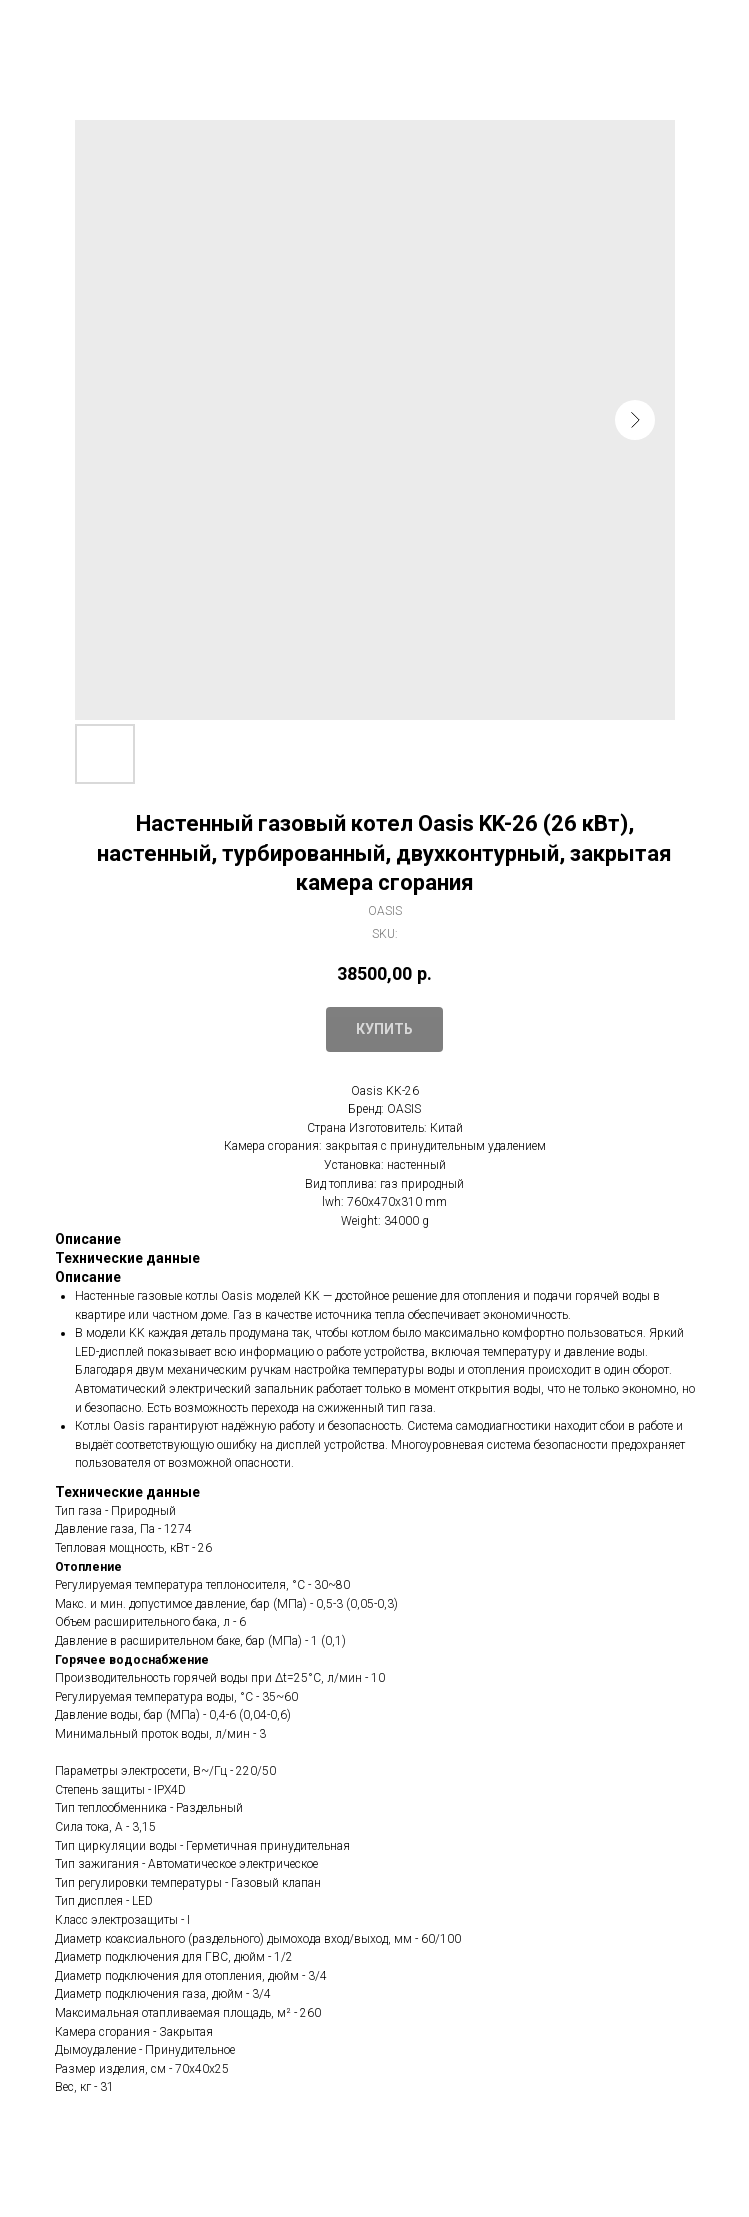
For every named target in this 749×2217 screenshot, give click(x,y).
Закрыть (58, 29)
